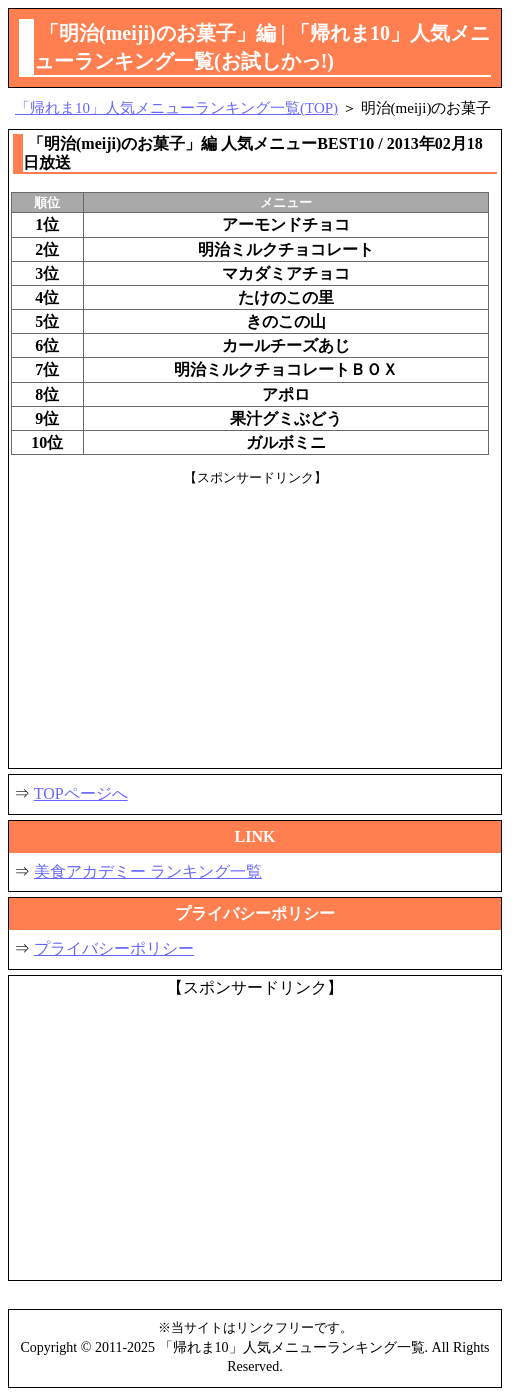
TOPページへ (81, 793)
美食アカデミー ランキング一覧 (148, 871)
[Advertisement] (255, 626)
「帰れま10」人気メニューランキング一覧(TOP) (176, 108)
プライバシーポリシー (114, 948)
